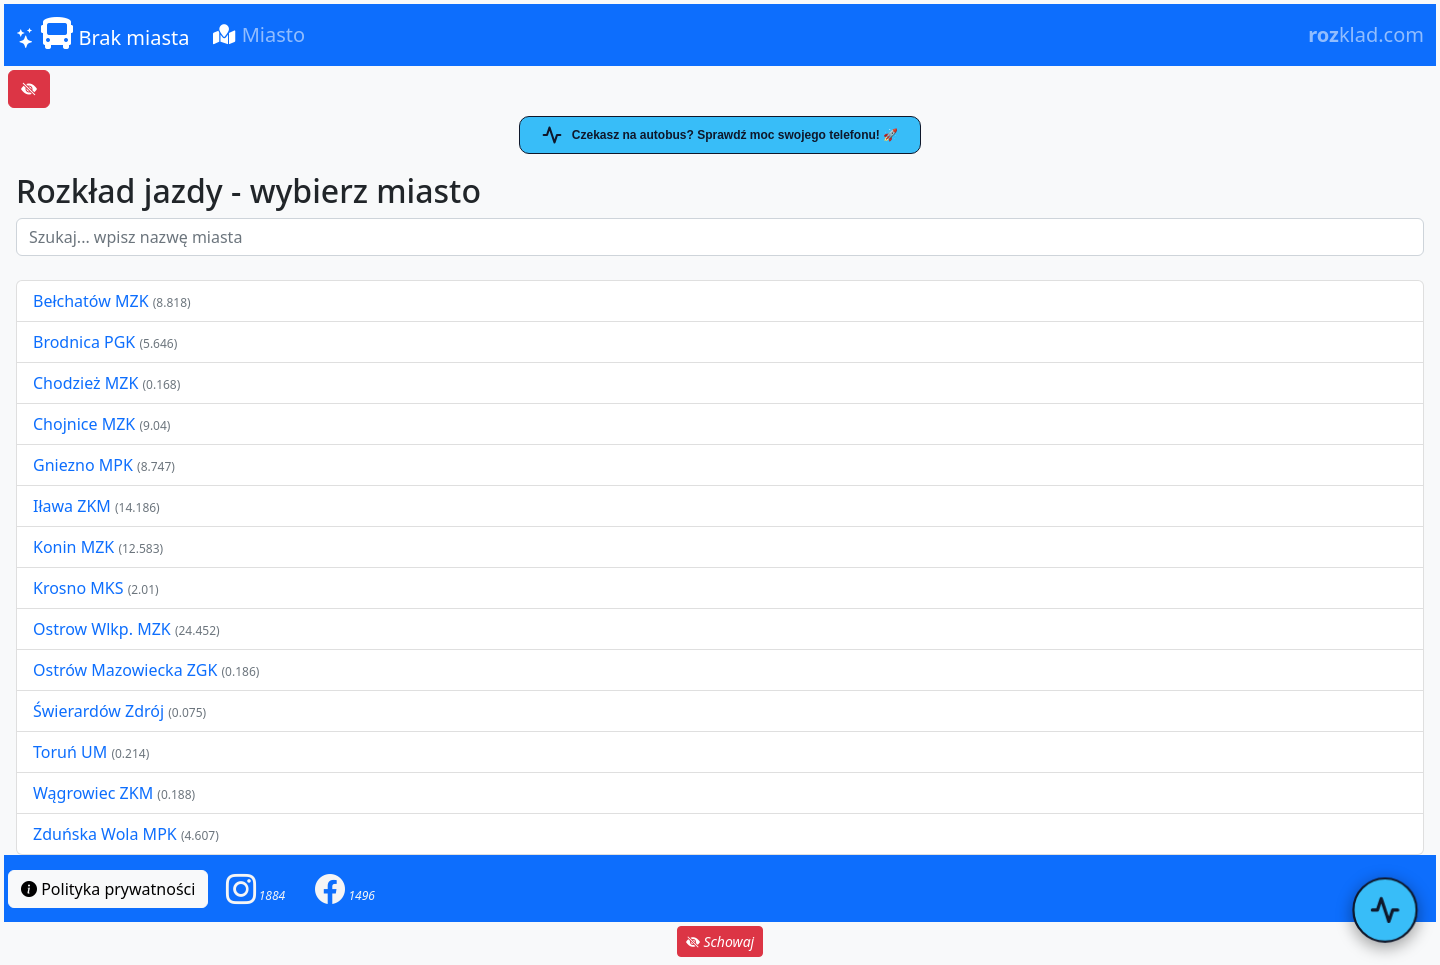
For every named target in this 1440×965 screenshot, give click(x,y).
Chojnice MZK (86, 424)
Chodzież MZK (85, 383)
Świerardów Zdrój (98, 711)
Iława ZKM (72, 506)
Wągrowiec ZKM (95, 793)
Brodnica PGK (86, 342)
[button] (256, 888)
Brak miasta (102, 34)
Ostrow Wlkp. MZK (104, 629)
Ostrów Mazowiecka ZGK (127, 670)
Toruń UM (70, 752)
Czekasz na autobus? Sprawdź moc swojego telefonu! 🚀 (720, 135)
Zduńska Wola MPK (105, 834)
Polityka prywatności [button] (108, 889)
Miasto (259, 34)
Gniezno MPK (85, 465)
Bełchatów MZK (91, 301)
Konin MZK (73, 547)
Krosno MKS (80, 588)
